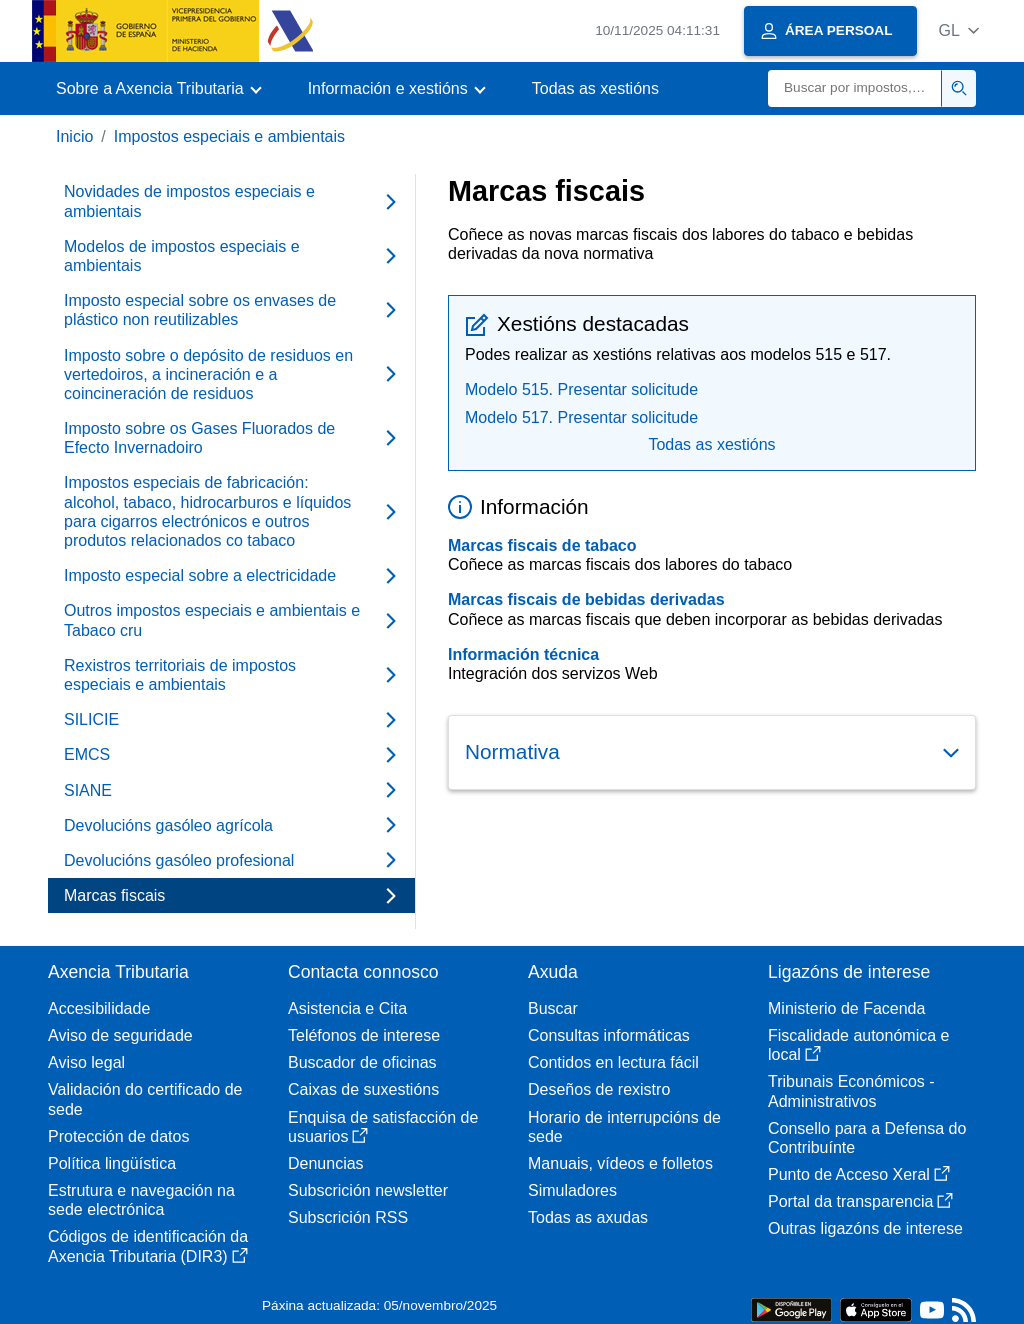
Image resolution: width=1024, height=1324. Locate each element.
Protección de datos (118, 1136)
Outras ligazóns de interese (865, 1228)
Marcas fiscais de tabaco (542, 545)
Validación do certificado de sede (145, 1099)
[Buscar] (855, 88)
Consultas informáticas (609, 1035)
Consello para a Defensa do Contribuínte (867, 1138)
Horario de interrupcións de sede (624, 1127)
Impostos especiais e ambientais (229, 136)
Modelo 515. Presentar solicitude (581, 389)
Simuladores (572, 1190)
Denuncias (326, 1163)
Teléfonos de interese (364, 1035)
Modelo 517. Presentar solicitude (581, 417)
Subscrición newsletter (368, 1190)
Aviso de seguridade (120, 1035)
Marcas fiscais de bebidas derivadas (586, 599)
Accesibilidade (99, 1008)
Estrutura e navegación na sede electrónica (141, 1200)
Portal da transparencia (860, 1201)
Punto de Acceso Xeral (859, 1174)
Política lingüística (112, 1163)
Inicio (74, 136)
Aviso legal (86, 1062)
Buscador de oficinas (362, 1062)
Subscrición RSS (348, 1217)
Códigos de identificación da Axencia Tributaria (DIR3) (148, 1246)
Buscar (553, 1008)
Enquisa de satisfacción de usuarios (383, 1127)
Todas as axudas (588, 1217)
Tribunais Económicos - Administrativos (851, 1091)
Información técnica (523, 654)
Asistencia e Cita (347, 1008)
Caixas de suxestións (363, 1089)
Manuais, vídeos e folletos (620, 1163)
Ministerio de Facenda (846, 1008)
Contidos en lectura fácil (613, 1062)
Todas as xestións (595, 88)
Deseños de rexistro (599, 1089)
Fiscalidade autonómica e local (858, 1045)
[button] (958, 30)
